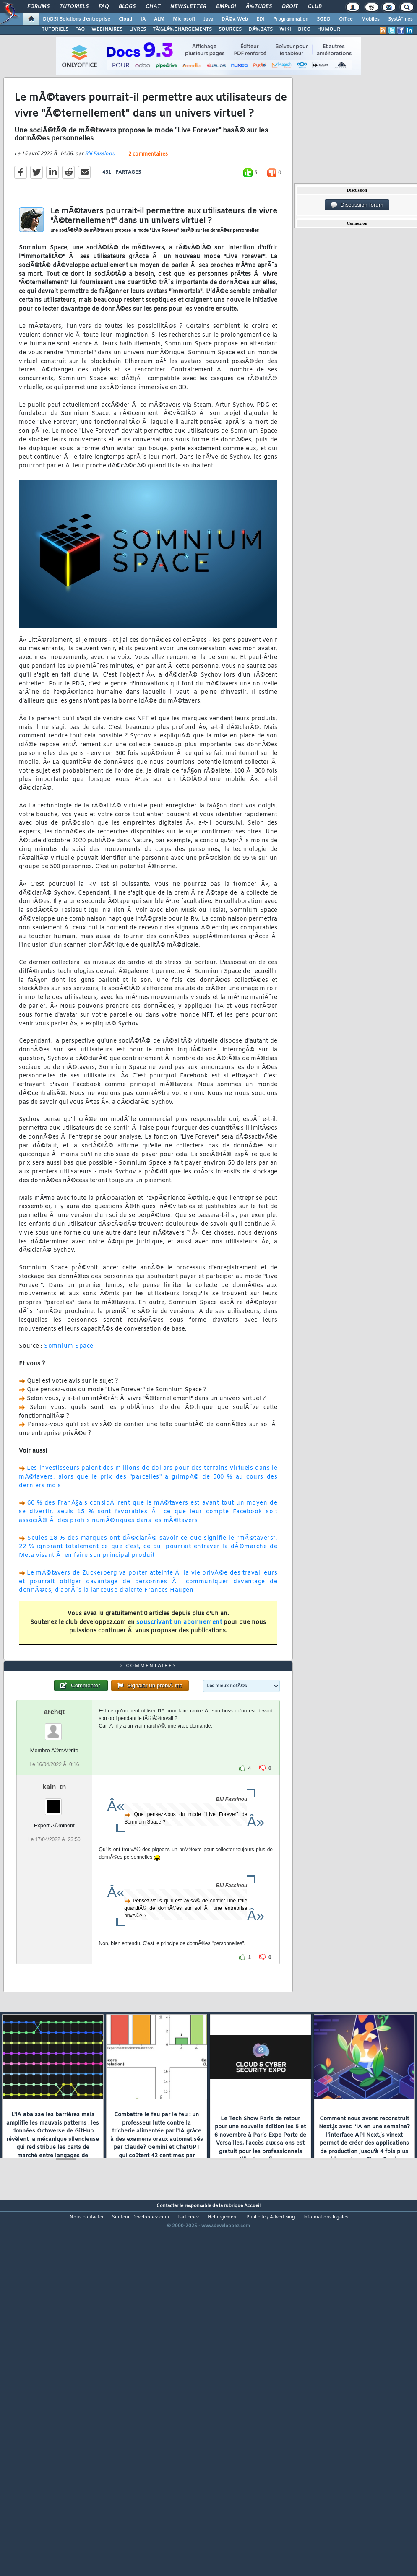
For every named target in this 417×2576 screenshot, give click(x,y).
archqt (54, 1856)
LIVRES (137, 29)
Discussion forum (357, 205)
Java (208, 19)
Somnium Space (69, 1394)
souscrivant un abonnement (179, 1671)
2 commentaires (148, 202)
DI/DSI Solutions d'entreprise (76, 19)
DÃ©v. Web (235, 19)
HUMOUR (328, 29)
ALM (159, 19)
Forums (38, 6)
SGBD (324, 19)
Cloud (125, 19)
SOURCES (230, 29)
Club (314, 6)
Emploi (226, 6)
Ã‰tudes (259, 6)
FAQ (103, 6)
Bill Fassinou (100, 202)
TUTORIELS (55, 29)
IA (143, 19)
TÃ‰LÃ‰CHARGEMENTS (182, 29)
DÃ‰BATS (260, 29)
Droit (290, 6)
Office (346, 19)
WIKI (285, 29)
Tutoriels (74, 6)
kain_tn (54, 1931)
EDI (260, 19)
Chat (153, 6)
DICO (304, 29)
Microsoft (184, 19)
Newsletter (188, 6)
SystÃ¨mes (400, 19)
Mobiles (370, 19)
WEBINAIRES (106, 29)
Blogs (127, 6)
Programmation (290, 19)
